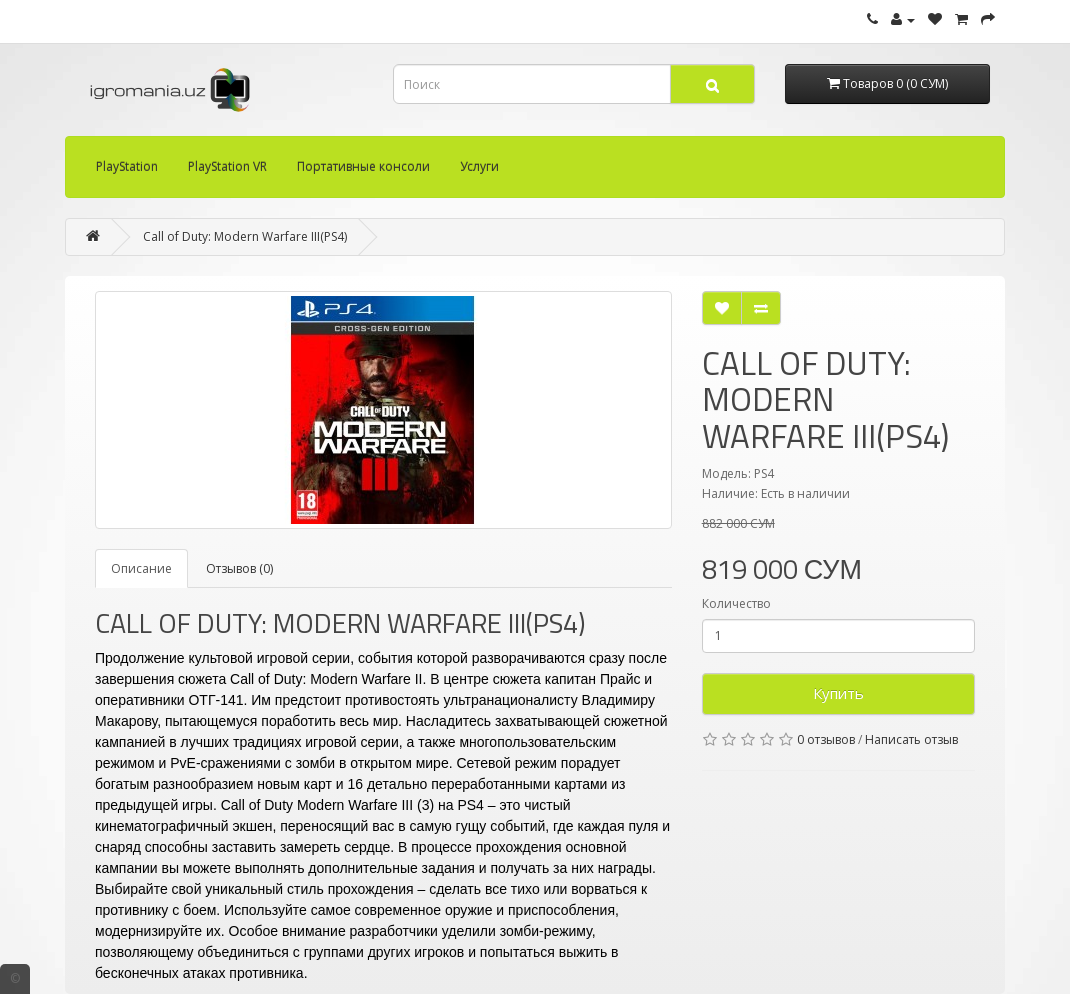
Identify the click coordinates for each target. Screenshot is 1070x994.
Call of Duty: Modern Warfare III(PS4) (245, 236)
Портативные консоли (363, 166)
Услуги (479, 166)
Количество (736, 603)
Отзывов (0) (239, 568)
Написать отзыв (911, 739)
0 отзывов (826, 739)
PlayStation (127, 166)
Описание (141, 568)
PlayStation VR (227, 166)
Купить (838, 693)
